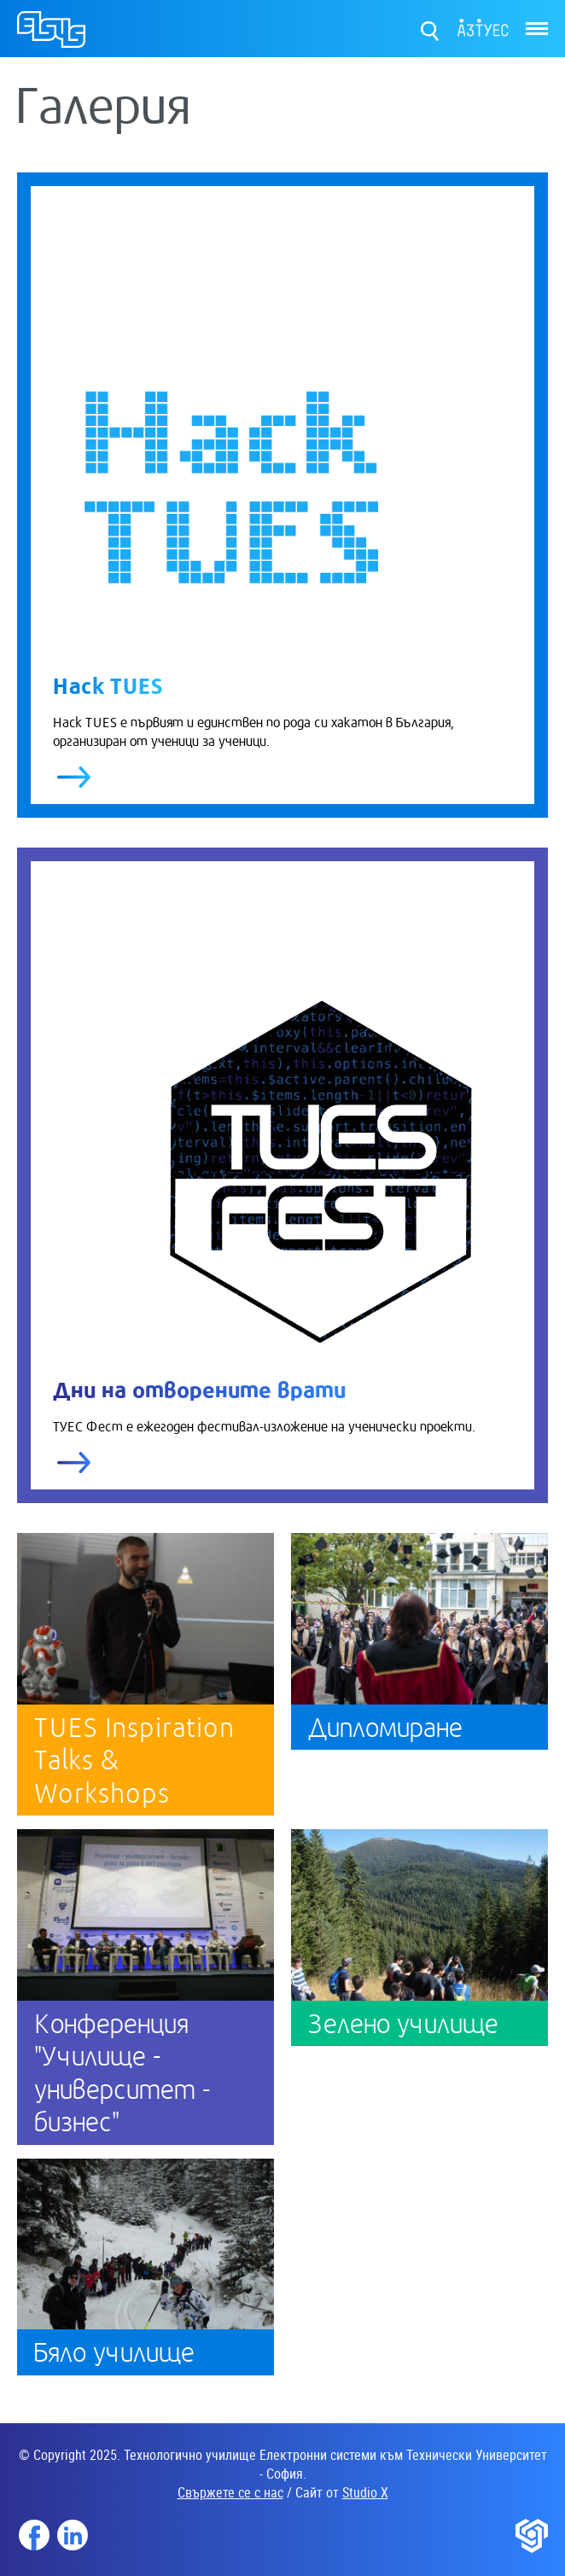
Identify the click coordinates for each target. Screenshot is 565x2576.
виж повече (73, 777)
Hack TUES (108, 684)
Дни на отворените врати (199, 1388)
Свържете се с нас (230, 2492)
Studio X (365, 2492)
